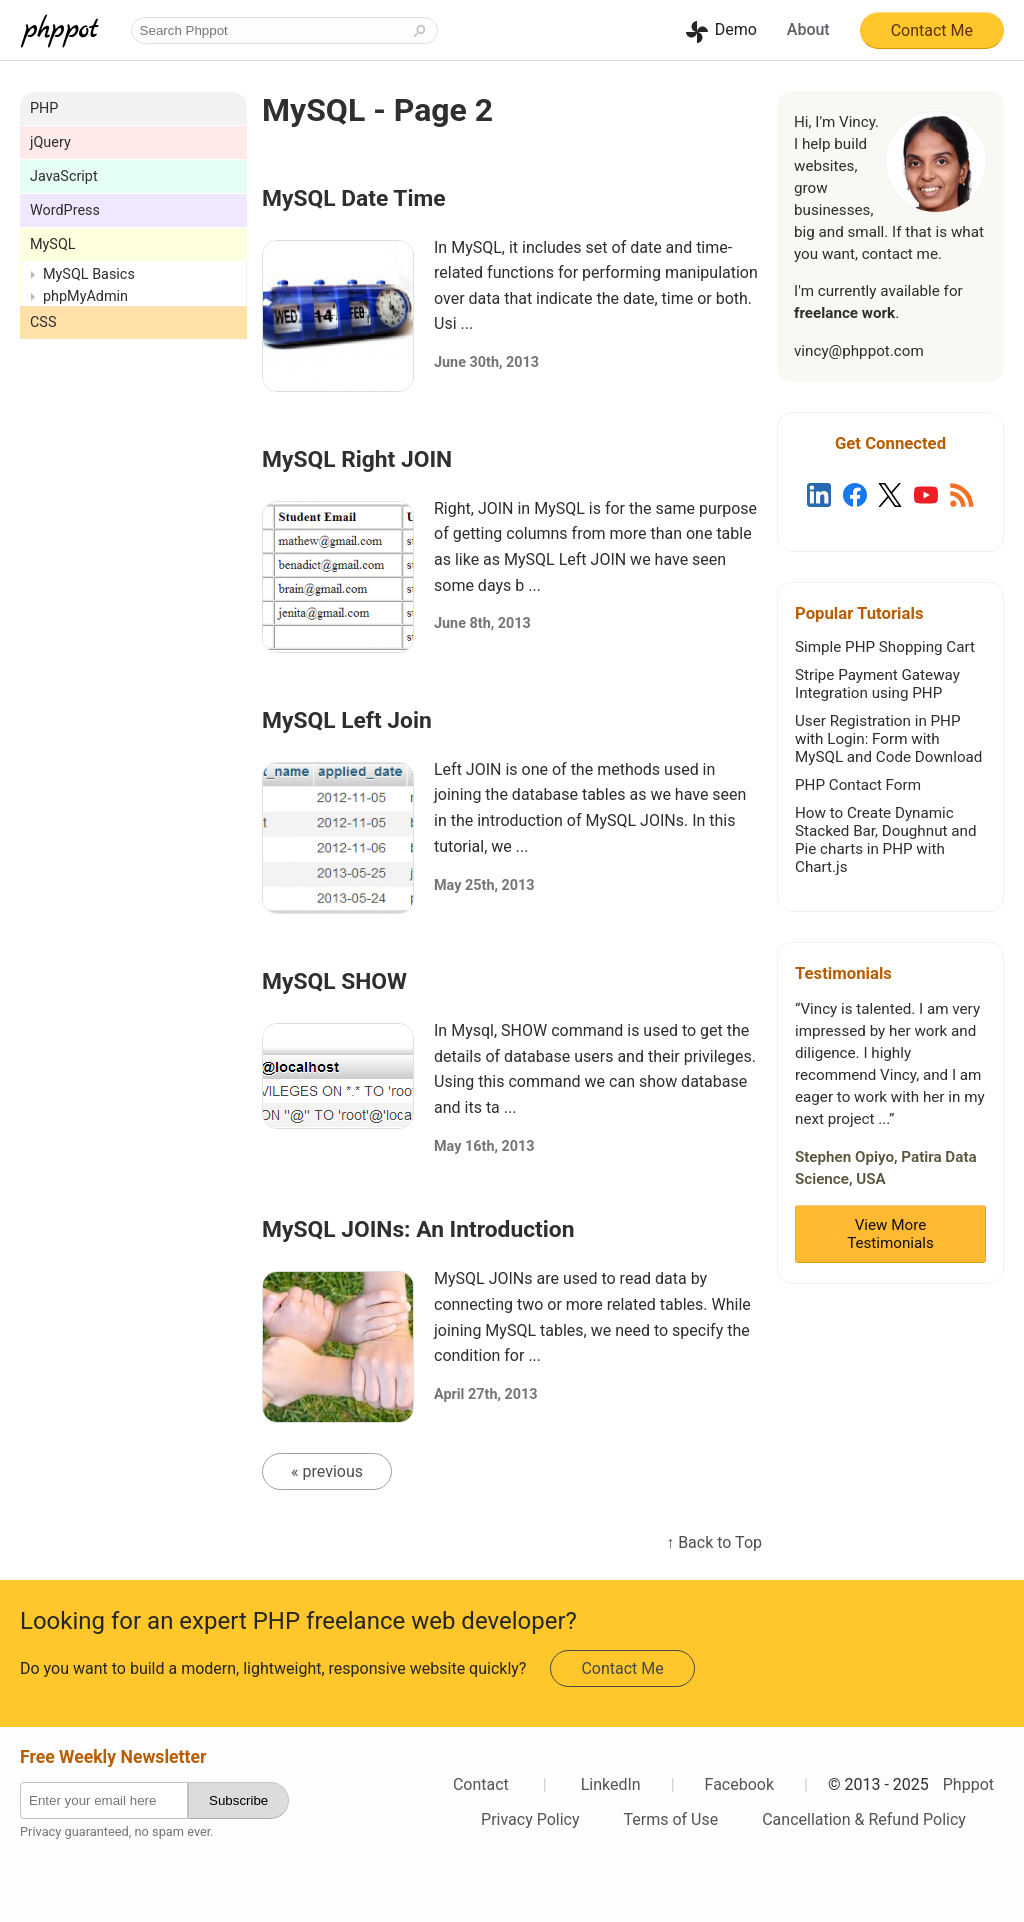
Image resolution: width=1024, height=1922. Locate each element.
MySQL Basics (89, 274)
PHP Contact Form (858, 785)
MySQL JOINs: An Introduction (418, 1229)
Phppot (968, 1784)
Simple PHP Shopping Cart (885, 647)
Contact (481, 1784)
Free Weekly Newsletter (113, 1757)
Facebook (739, 1784)
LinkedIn (611, 1784)
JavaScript (64, 176)
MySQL (53, 244)
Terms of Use (671, 1819)
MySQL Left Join (347, 720)
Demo (736, 29)
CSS (43, 322)
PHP (44, 108)
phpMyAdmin (85, 296)
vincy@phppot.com (859, 351)
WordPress (65, 210)
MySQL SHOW (334, 981)
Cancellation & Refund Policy (864, 1819)
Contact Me (932, 30)
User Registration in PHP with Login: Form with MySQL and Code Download (888, 739)
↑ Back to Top (714, 1542)
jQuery (50, 142)
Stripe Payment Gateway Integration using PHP (877, 684)
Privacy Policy (530, 1819)
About (808, 29)
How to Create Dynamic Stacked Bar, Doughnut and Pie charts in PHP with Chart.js (885, 840)
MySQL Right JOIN (357, 459)
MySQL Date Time (354, 198)
